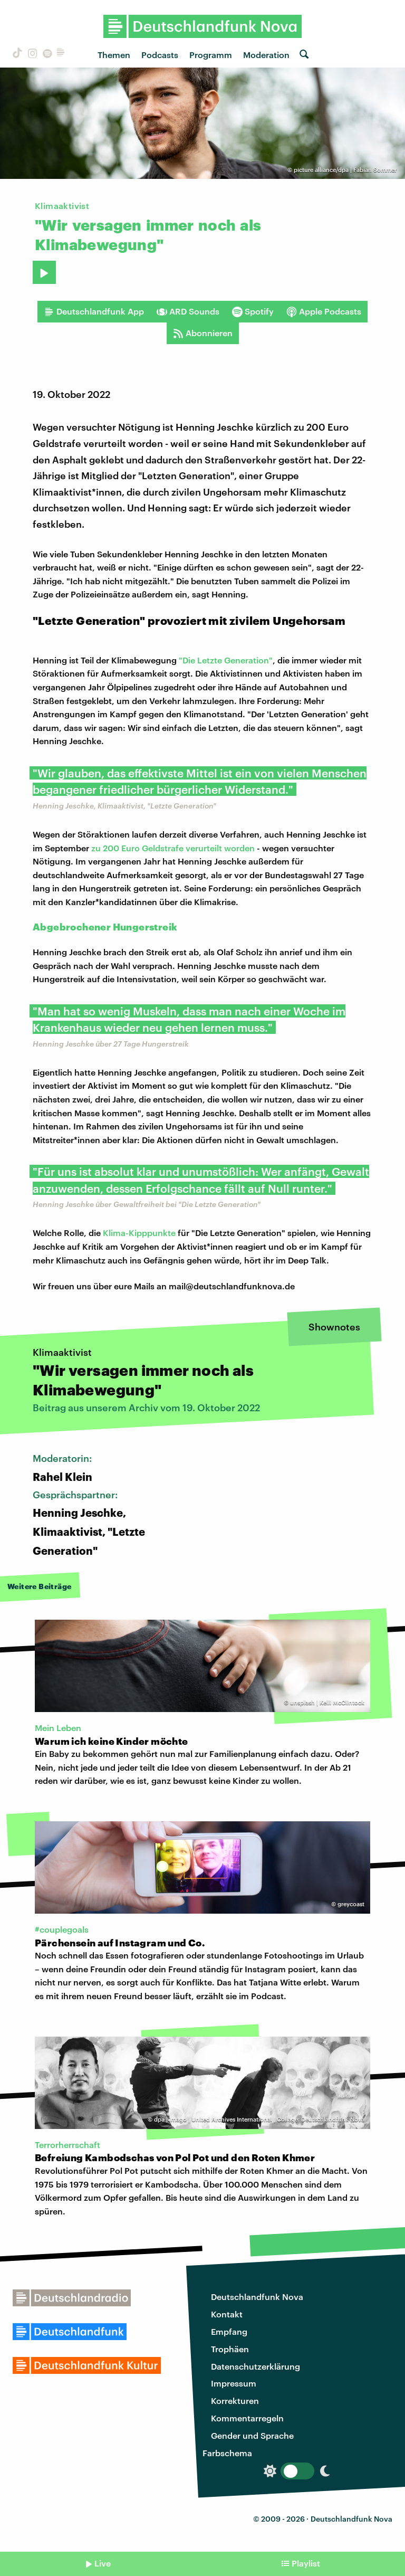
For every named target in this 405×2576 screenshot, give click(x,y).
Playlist (306, 2563)
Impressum (233, 2383)
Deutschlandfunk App (94, 311)
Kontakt (227, 2314)
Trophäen (230, 2349)
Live (102, 2563)
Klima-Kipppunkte (139, 1233)
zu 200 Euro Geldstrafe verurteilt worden (173, 848)
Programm (210, 55)
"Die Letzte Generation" (226, 660)
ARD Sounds (188, 311)
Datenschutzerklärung (255, 2366)
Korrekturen (235, 2401)
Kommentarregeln (247, 2418)
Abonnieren (203, 333)
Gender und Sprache (252, 2435)
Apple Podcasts (323, 311)
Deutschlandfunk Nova (257, 2297)
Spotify (253, 311)
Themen (114, 55)
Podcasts (159, 55)
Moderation (266, 55)
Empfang (229, 2331)
